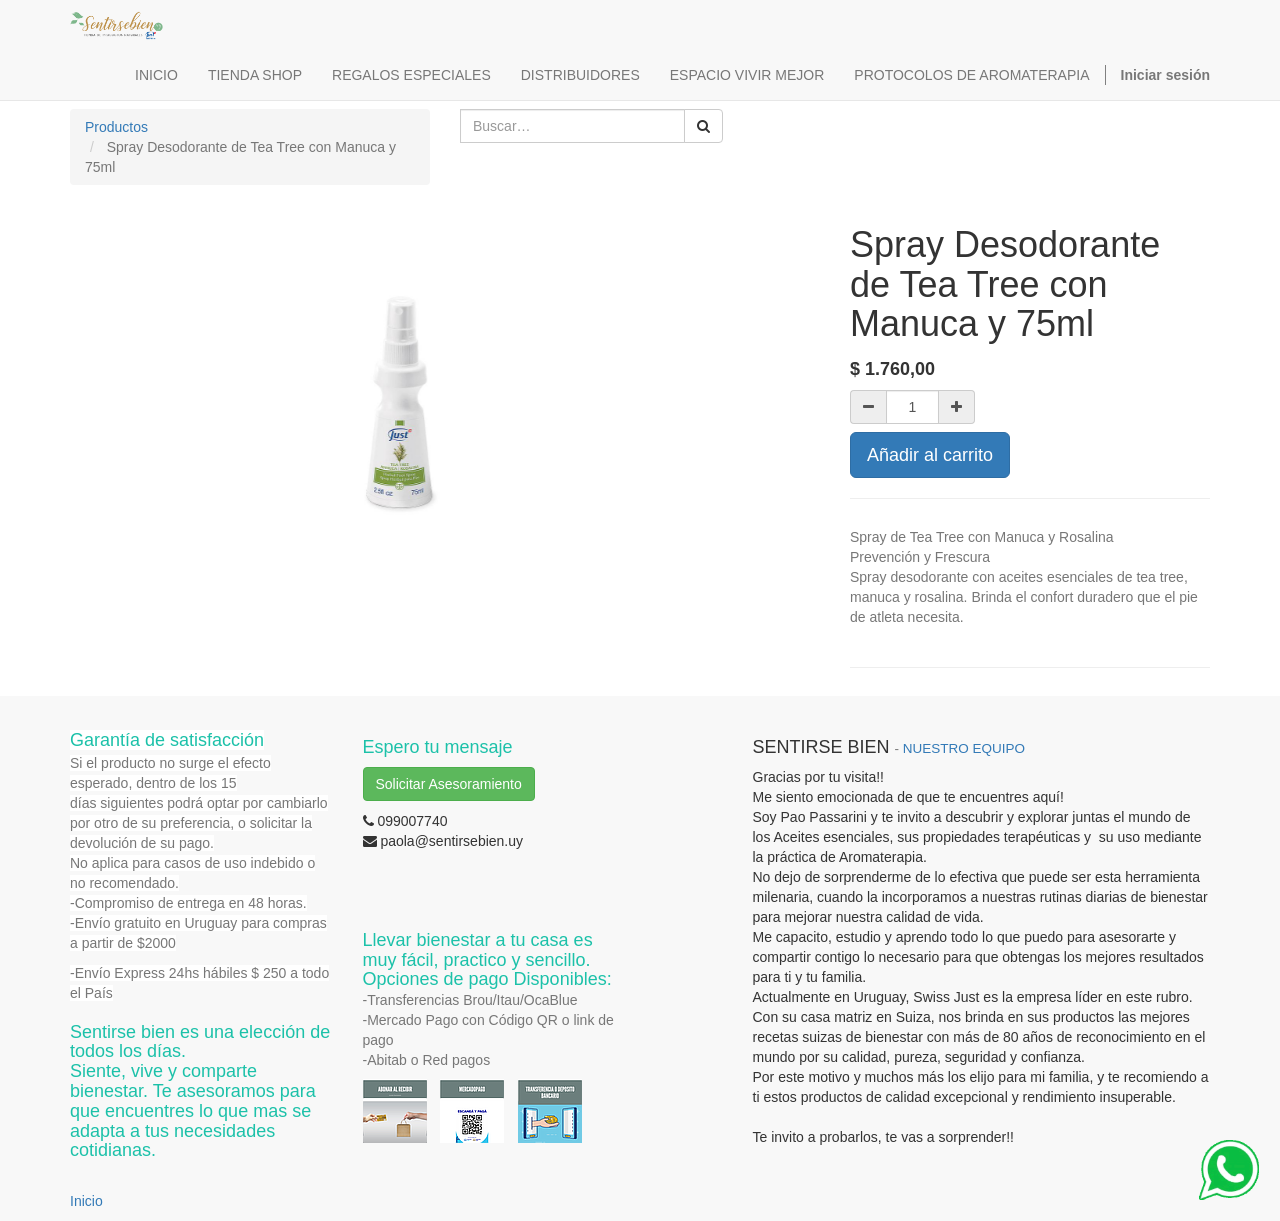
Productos (116, 127)
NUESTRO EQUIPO (964, 748)
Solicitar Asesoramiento (449, 784)
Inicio (86, 1201)
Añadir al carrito (930, 455)
